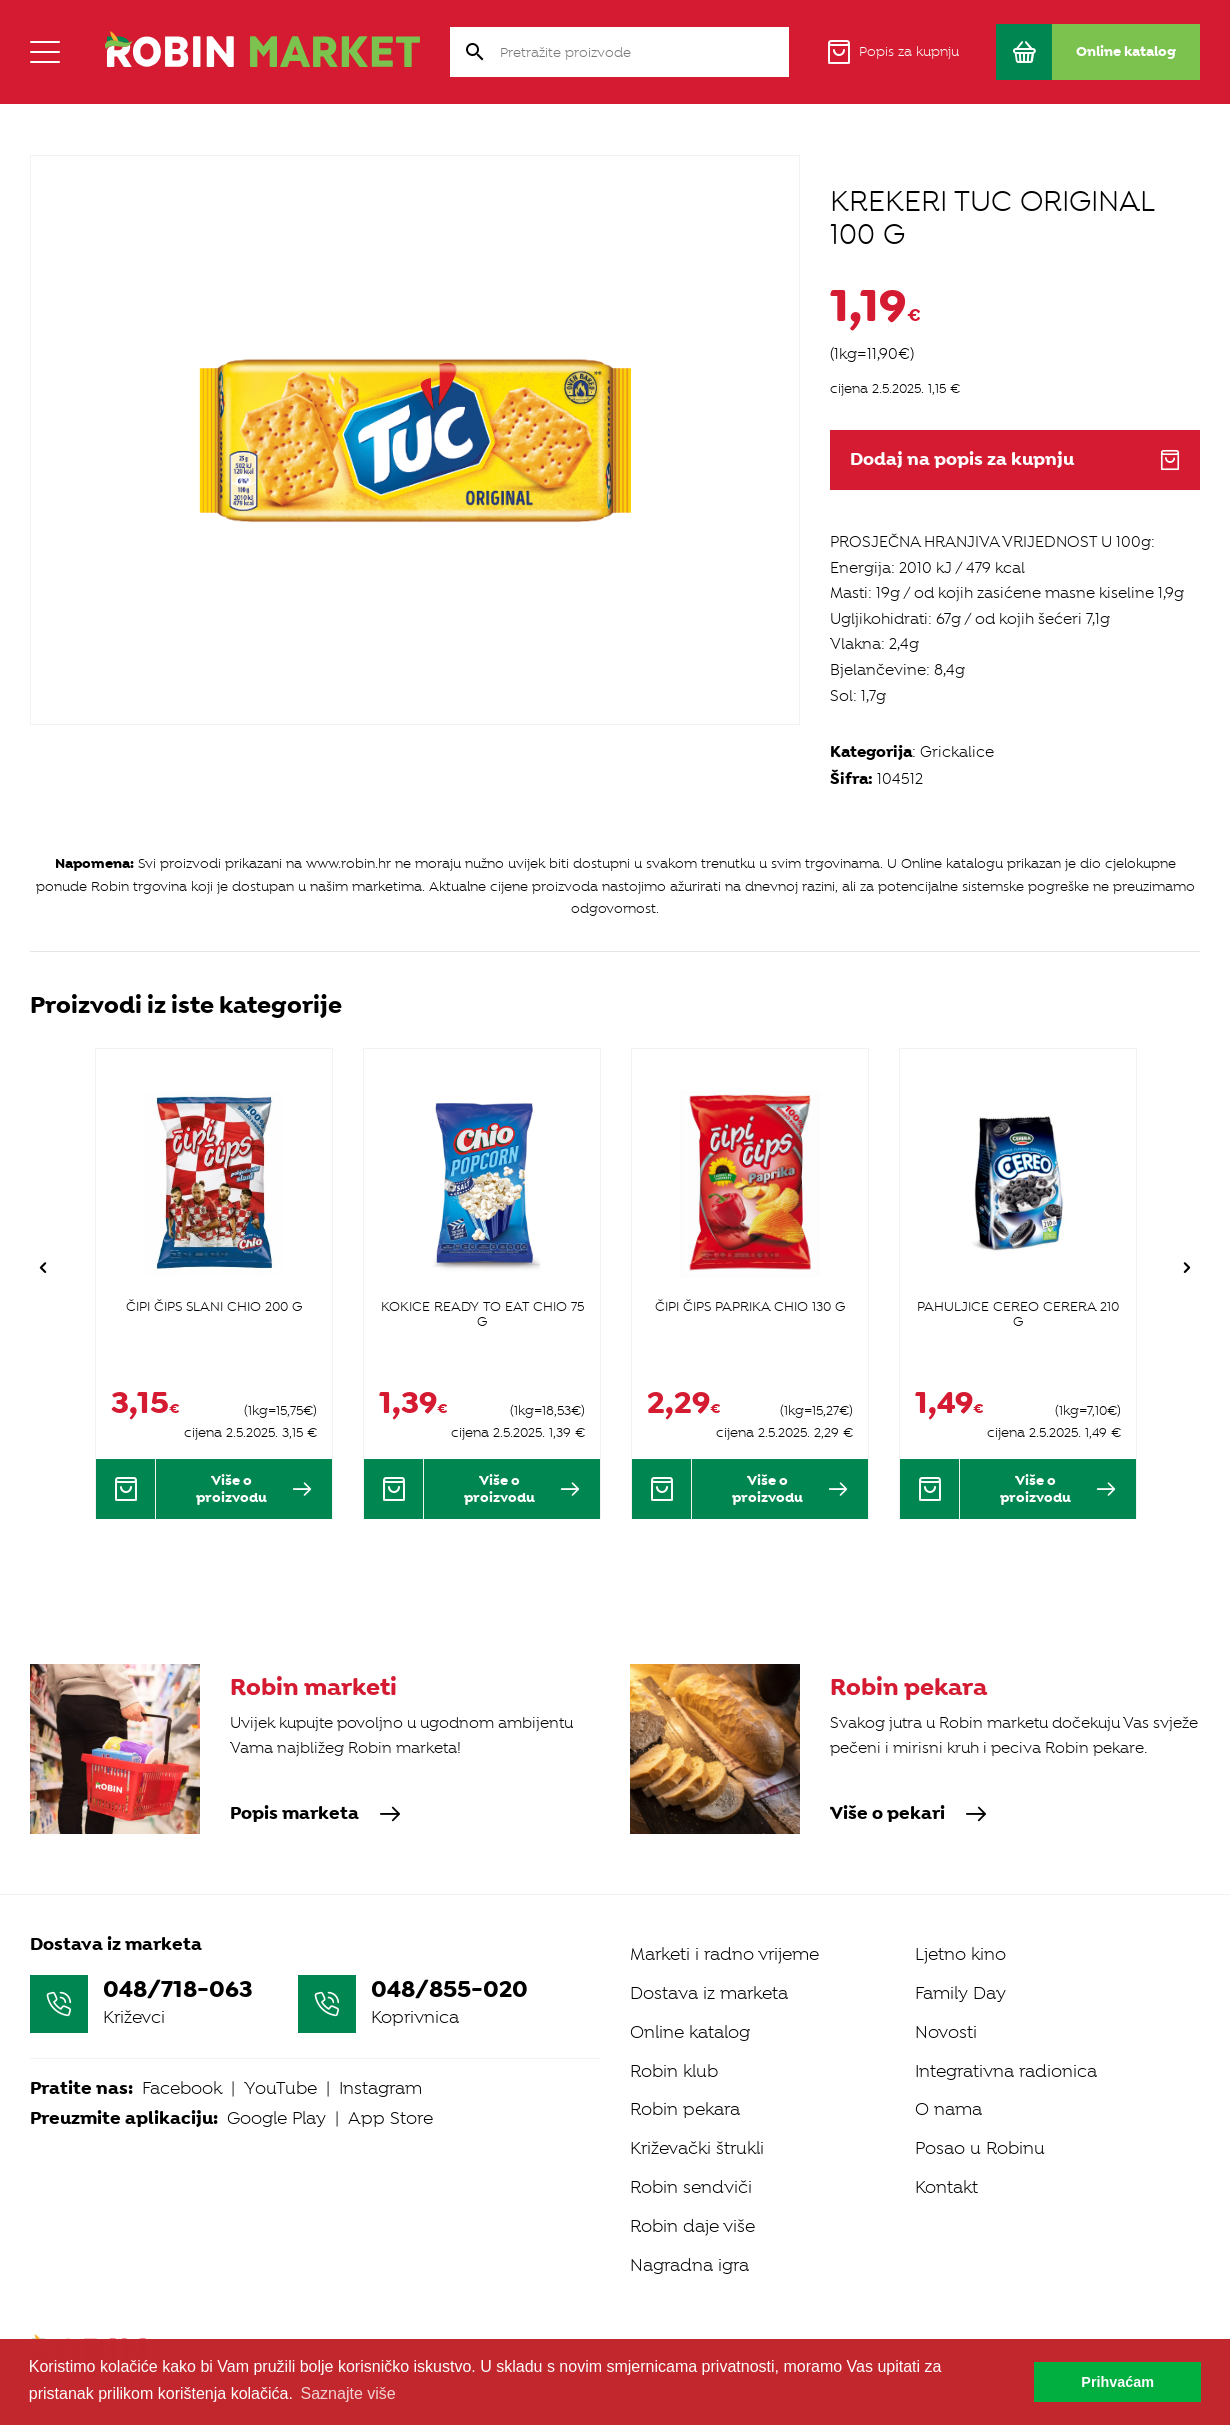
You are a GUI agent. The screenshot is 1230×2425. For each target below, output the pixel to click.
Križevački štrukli (697, 2148)
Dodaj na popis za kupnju (1015, 459)
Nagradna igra (689, 2265)
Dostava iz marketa (709, 1993)
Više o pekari (908, 1814)
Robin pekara (685, 2109)
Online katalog (690, 2032)
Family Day (960, 1993)
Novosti (946, 2032)
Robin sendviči (691, 2187)
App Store (390, 2118)
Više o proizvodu (254, 1488)
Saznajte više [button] (348, 2393)
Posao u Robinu (980, 2148)
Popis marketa (315, 1814)
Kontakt (946, 2187)
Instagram (380, 2088)
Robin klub (674, 2071)
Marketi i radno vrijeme (724, 1954)
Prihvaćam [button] (1117, 2382)
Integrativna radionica (1006, 2071)
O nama (948, 2109)
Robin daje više (692, 2226)
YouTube (280, 2088)
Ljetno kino (960, 1954)
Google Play (276, 2118)
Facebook (182, 2088)
